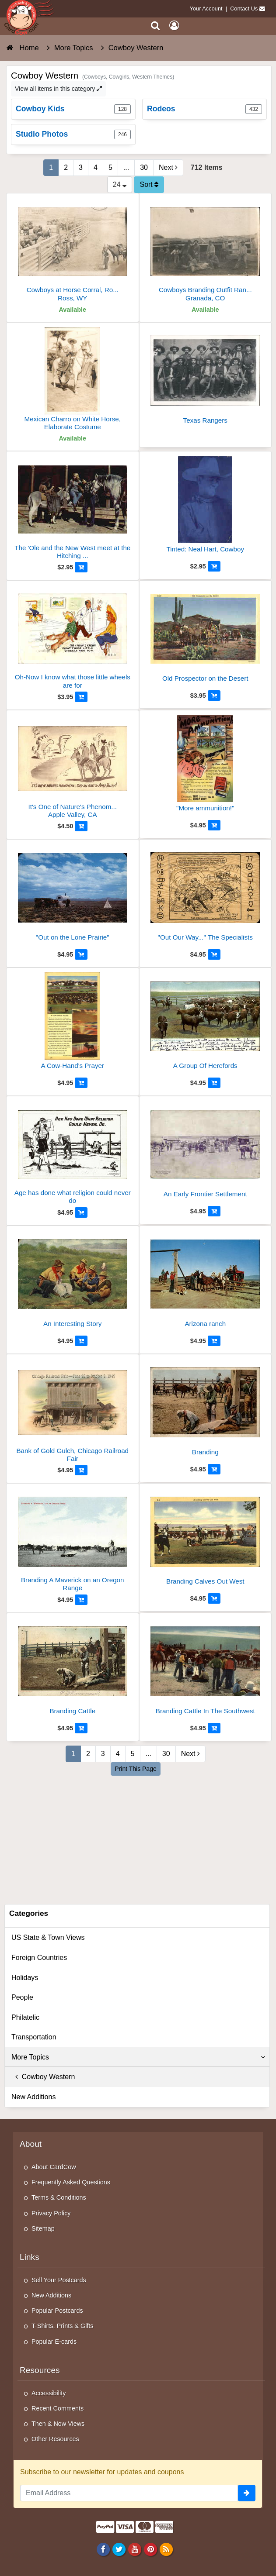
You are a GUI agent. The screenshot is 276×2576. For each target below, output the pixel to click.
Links (29, 2257)
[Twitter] (118, 2549)
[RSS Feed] (166, 2549)
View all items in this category (58, 88)
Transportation (33, 2037)
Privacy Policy (51, 2213)
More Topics (138, 2057)
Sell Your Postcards (58, 2279)
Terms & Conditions (58, 2197)
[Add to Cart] (81, 567)
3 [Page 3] (81, 167)
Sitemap (43, 2228)
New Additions (33, 2097)
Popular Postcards (57, 2310)
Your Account (206, 8)
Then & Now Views (57, 2423)
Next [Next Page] (168, 167)
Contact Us (244, 8)
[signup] (246, 2493)
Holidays (24, 1977)
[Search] (155, 25)
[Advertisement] (139, 1838)
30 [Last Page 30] (144, 167)
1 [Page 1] (51, 167)
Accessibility (48, 2393)
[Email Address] (129, 2493)
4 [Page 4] (96, 167)
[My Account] (174, 25)
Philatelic (25, 2017)
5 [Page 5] (110, 167)
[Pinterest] (150, 2549)
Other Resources (55, 2438)
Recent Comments (57, 2408)
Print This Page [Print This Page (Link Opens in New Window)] (135, 1768)
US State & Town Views (48, 1937)
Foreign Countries (39, 1957)
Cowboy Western (43, 2076)
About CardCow (53, 2166)
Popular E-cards (54, 2341)
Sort (149, 184)
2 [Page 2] (66, 167)
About (31, 2144)
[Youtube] (134, 2549)
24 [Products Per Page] (119, 184)
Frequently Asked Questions (70, 2182)
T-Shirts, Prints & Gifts (62, 2325)
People (22, 1997)
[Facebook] (103, 2549)
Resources (40, 2370)
